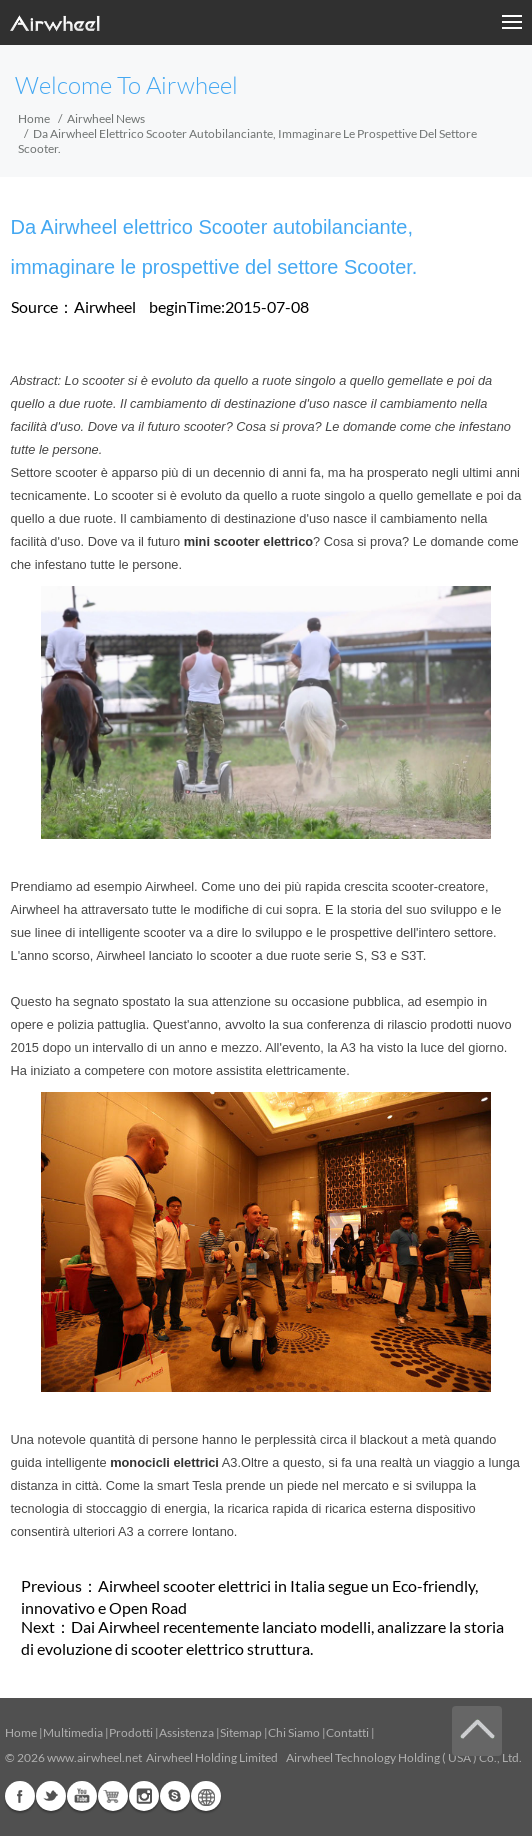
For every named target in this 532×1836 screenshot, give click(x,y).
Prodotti (131, 1732)
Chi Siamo (294, 1732)
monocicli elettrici (164, 1462)
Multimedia (73, 1732)
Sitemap (241, 1732)
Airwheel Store (113, 1796)
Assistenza (186, 1732)
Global (206, 1796)
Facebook (20, 1796)
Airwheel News (106, 118)
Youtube (82, 1796)
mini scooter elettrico (248, 541)
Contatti (347, 1732)
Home (34, 118)
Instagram (144, 1796)
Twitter (51, 1796)
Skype (175, 1796)
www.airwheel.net (94, 1757)
